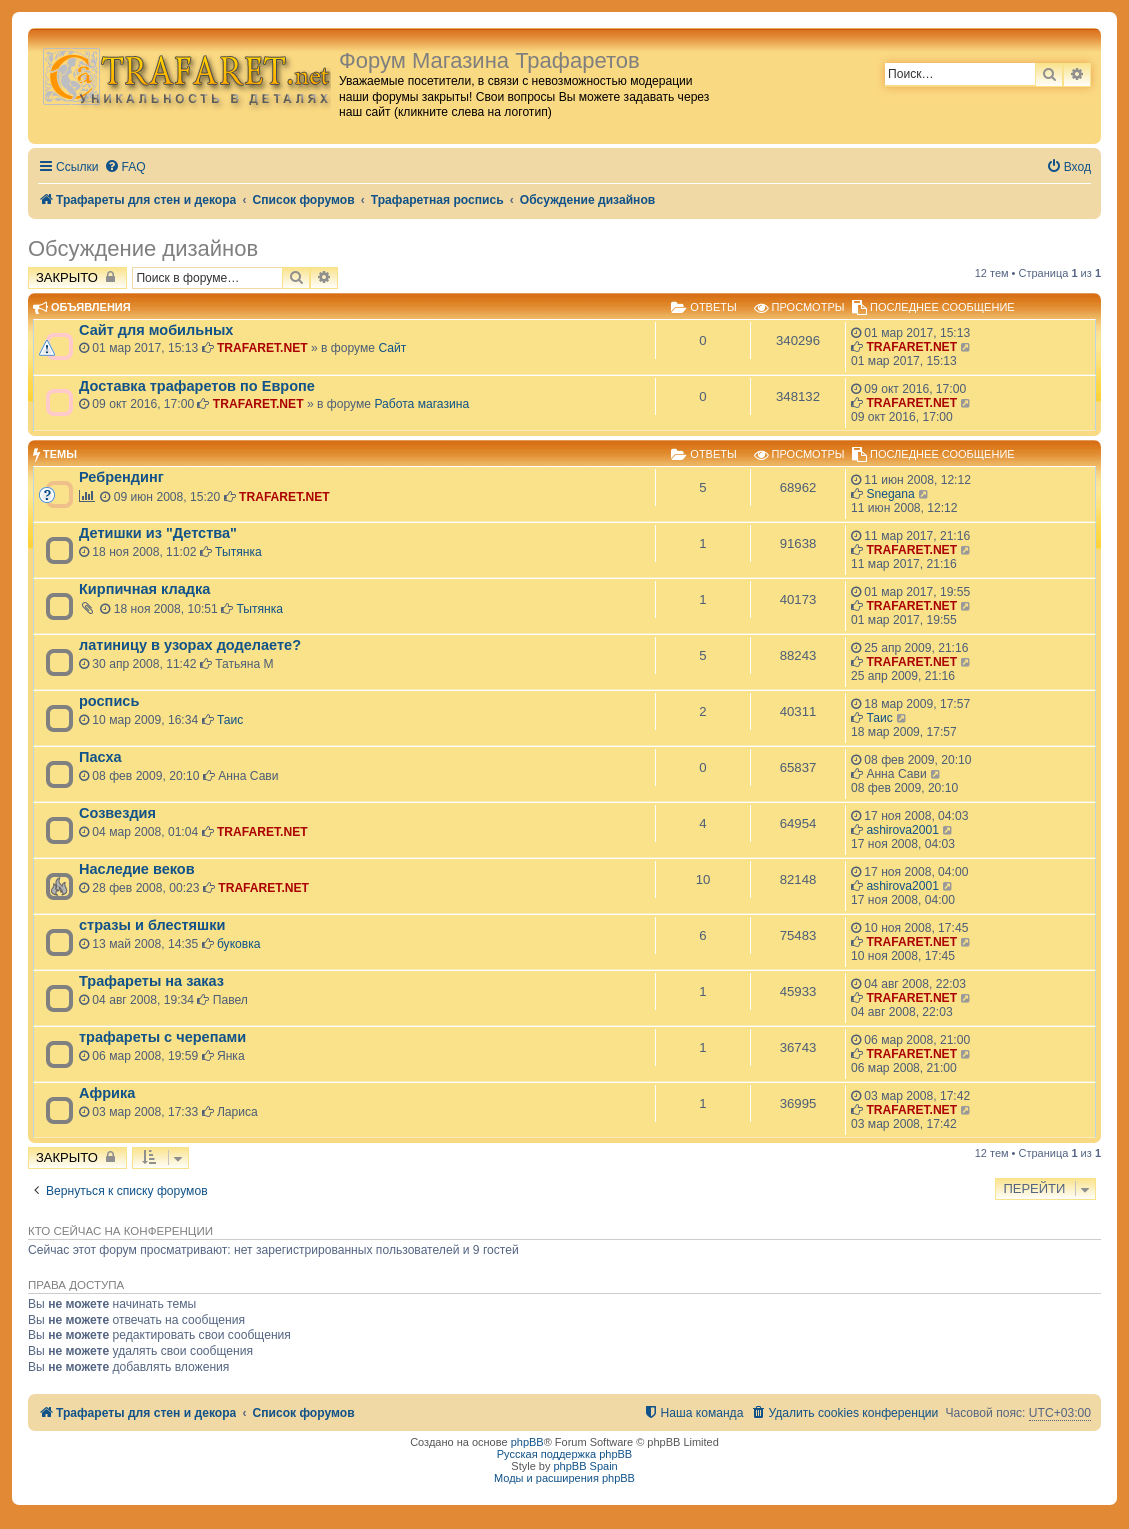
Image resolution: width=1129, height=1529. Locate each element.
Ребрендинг (121, 477)
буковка (239, 944)
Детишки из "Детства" (158, 533)
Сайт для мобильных (156, 330)
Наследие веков (137, 869)
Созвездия (117, 813)
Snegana (890, 494)
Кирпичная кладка (144, 589)
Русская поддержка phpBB (564, 1454)
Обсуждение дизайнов (143, 248)
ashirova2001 (902, 830)
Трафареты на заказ (151, 981)
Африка (107, 1093)
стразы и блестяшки (152, 925)
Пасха (100, 757)
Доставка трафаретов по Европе (197, 386)
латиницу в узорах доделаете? (190, 645)
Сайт (392, 348)
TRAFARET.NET (262, 348)
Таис (230, 720)
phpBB (527, 1442)
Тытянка (238, 552)
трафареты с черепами (162, 1037)
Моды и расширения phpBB (564, 1478)
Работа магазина (421, 404)
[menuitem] (125, 167)
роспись (109, 701)
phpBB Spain (585, 1466)
